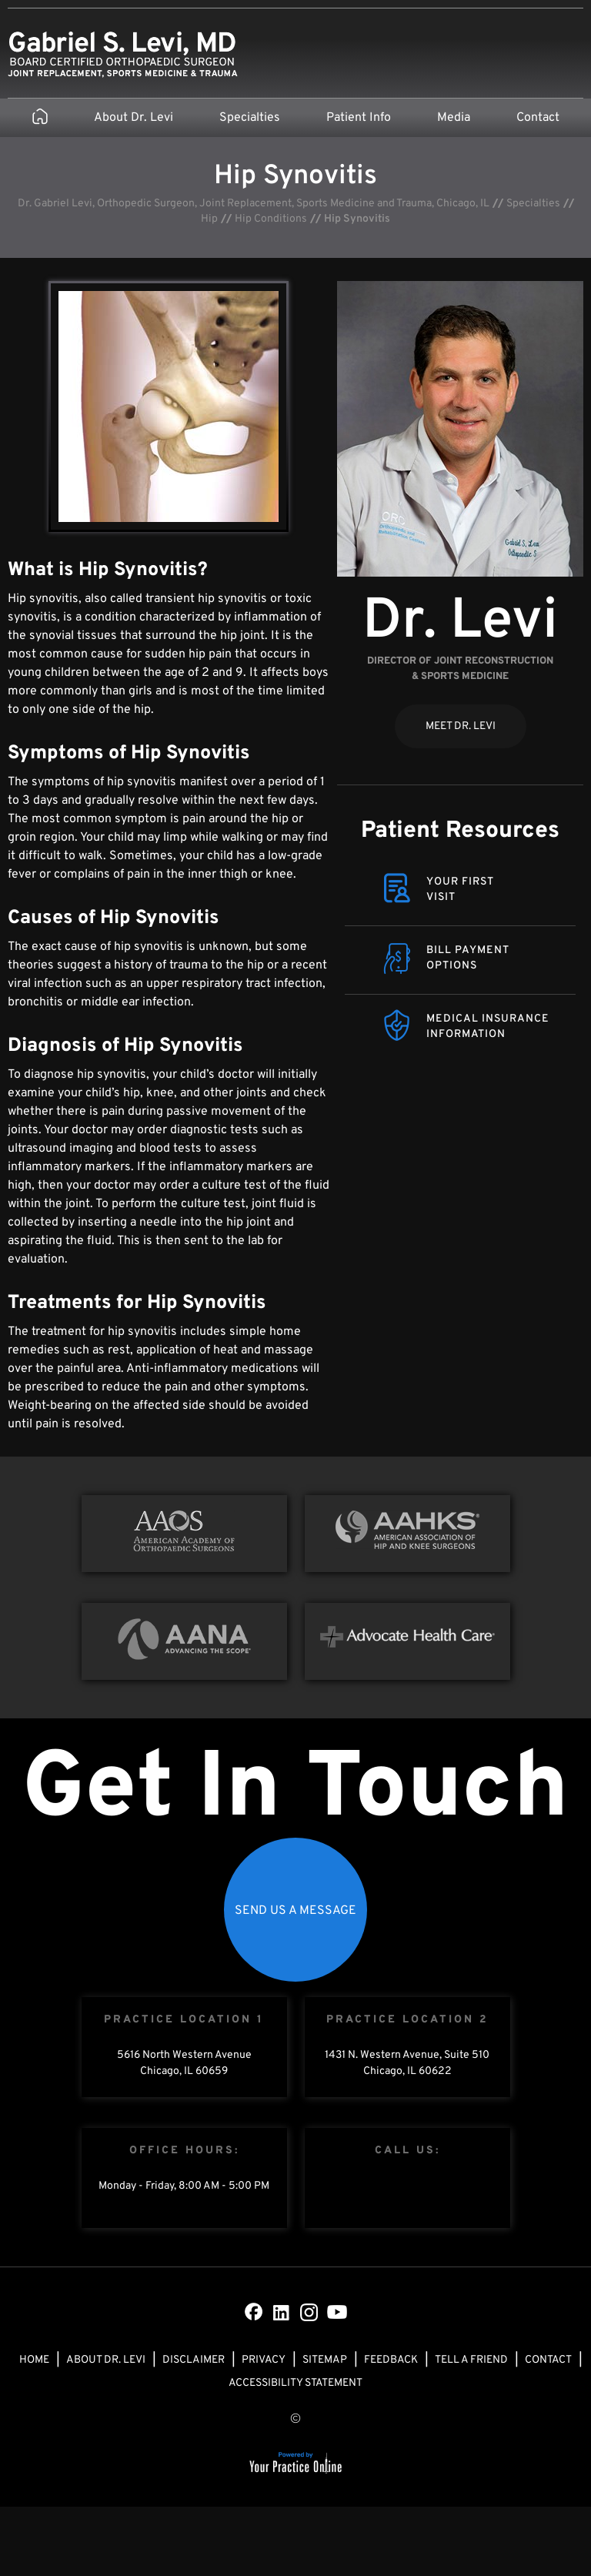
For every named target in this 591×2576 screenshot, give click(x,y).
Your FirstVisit (460, 889)
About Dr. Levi (133, 117)
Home (34, 2360)
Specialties (249, 117)
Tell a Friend (471, 2360)
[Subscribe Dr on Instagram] (309, 2312)
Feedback (391, 2360)
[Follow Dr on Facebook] (254, 2312)
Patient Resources (460, 831)
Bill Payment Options (467, 958)
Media (453, 117)
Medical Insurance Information (487, 1026)
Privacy (263, 2360)
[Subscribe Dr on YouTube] (337, 2312)
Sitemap (324, 2360)
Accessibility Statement (295, 2383)
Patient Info (358, 117)
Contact (537, 117)
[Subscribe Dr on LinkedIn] (282, 2312)
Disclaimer (193, 2360)
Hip (209, 219)
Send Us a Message (295, 1911)
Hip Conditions (271, 219)
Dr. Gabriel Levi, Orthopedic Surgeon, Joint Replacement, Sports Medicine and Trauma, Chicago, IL (253, 203)
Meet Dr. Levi (461, 726)
